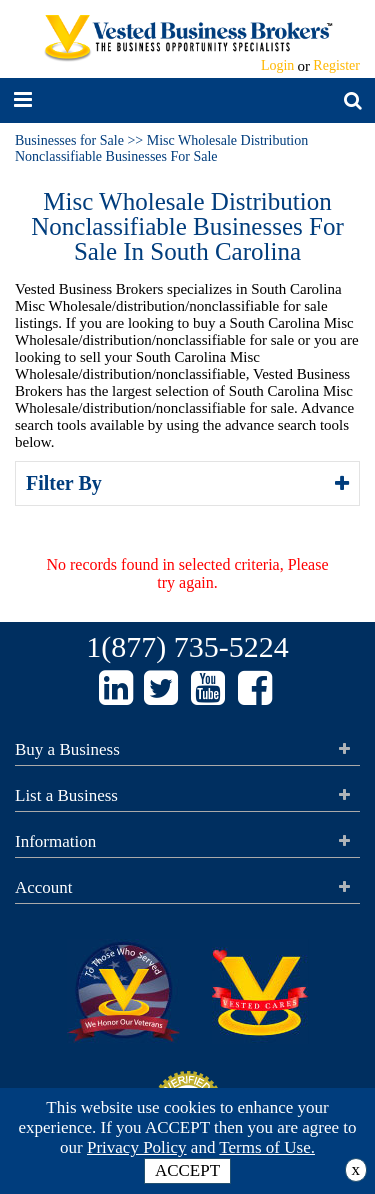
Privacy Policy (137, 1147)
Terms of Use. (267, 1147)
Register (336, 65)
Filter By (67, 483)
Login (277, 65)
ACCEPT (187, 1170)
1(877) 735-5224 (187, 646)
